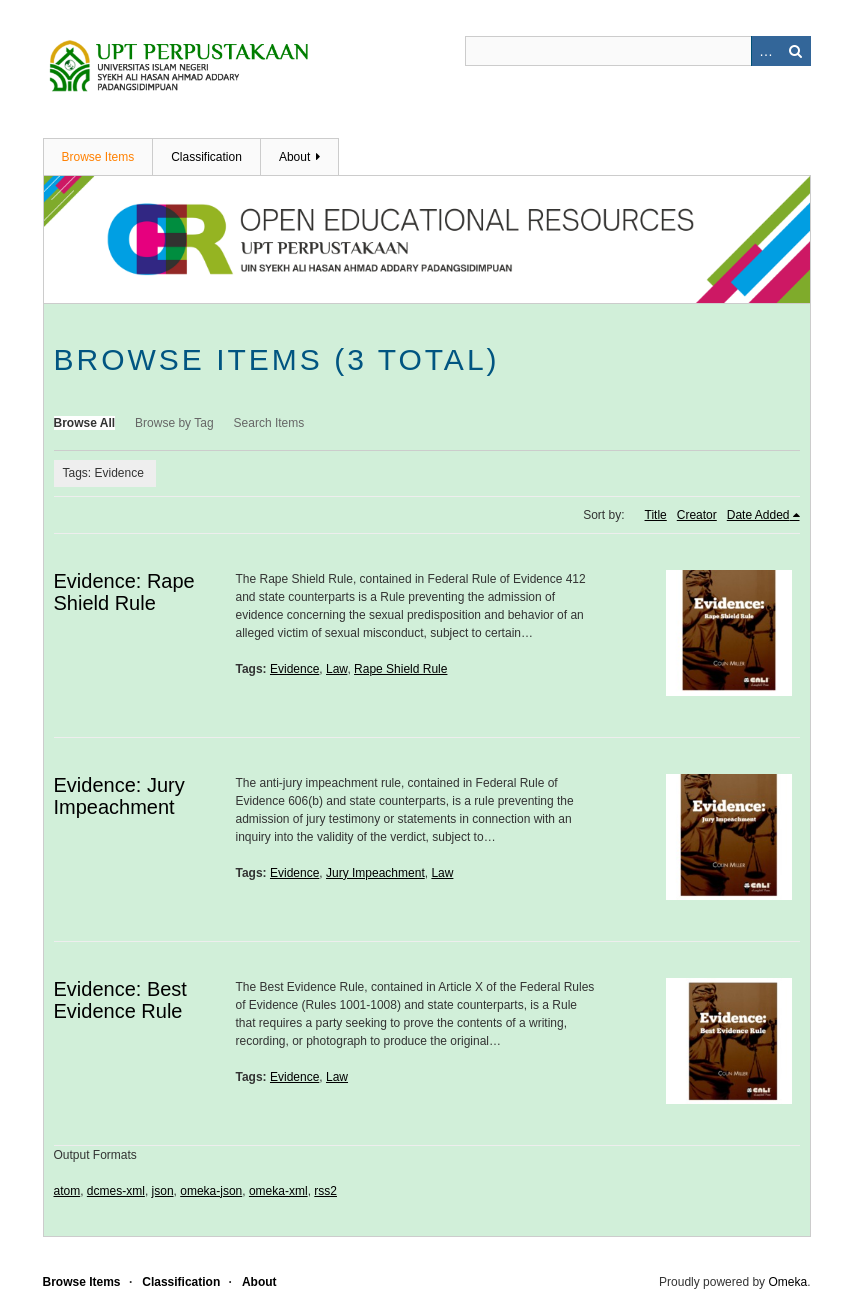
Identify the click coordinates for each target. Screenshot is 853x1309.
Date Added (758, 515)
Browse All (85, 423)
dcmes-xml (116, 1191)
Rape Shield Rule (400, 669)
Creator (697, 515)
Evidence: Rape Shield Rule (124, 592)
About (294, 157)
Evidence (294, 669)
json (163, 1191)
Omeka (787, 1282)
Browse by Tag (174, 423)
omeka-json (211, 1191)
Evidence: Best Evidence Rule (120, 1000)
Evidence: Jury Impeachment (119, 796)
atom (67, 1191)
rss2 (325, 1191)
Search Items (269, 423)
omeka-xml (278, 1191)
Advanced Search (766, 51)
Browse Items (98, 157)
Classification (206, 157)
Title (656, 515)
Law (336, 669)
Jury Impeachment (375, 873)
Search (796, 51)
